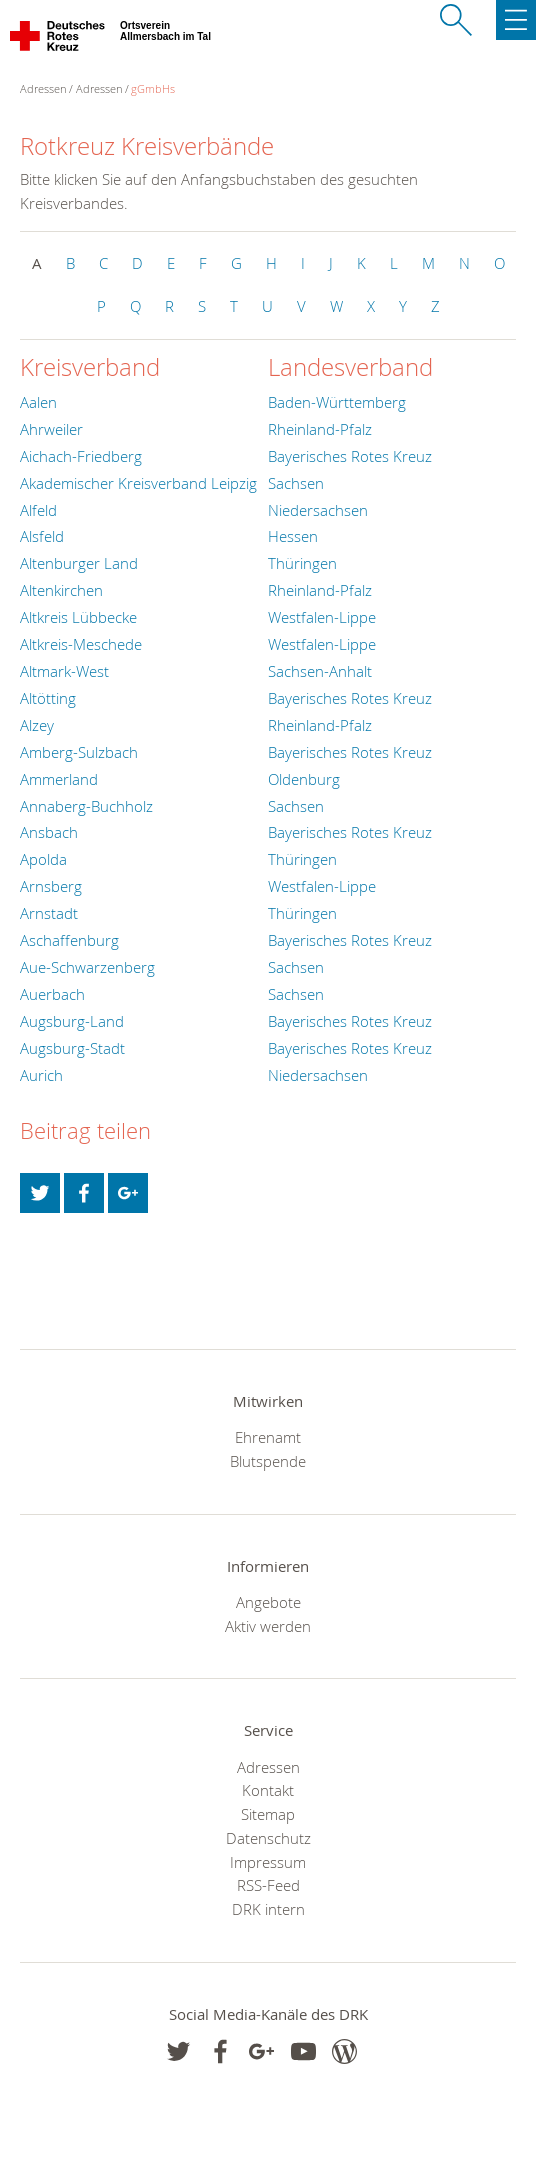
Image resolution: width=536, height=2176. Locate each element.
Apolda (43, 859)
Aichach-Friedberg (81, 456)
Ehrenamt (268, 1437)
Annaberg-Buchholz (86, 806)
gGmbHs (153, 88)
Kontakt (268, 1790)
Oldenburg (304, 779)
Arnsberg (51, 886)
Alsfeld (42, 536)
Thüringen (302, 563)
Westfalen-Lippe (322, 617)
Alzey (37, 725)
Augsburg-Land (72, 1021)
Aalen (38, 402)
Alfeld (38, 510)
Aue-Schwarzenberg (87, 967)
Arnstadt (49, 913)
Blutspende (268, 1461)
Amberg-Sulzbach (79, 752)
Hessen (293, 536)
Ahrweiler (51, 429)
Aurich (41, 1075)
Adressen (99, 88)
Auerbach (52, 994)
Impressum (268, 1862)
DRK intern (268, 1909)
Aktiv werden (268, 1626)
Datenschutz (268, 1838)
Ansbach (49, 832)
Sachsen (296, 483)
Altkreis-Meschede (81, 644)
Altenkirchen (61, 590)
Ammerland (59, 779)
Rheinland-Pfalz (320, 429)
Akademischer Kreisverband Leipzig (138, 483)
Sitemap (268, 1814)
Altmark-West (64, 671)
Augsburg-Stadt (72, 1048)
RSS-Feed (268, 1885)
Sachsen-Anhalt (320, 671)
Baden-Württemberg (337, 402)
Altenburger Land (79, 563)
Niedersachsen (318, 510)
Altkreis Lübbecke (78, 617)
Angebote (268, 1602)
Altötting (48, 698)
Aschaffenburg (69, 940)
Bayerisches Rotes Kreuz (350, 456)
